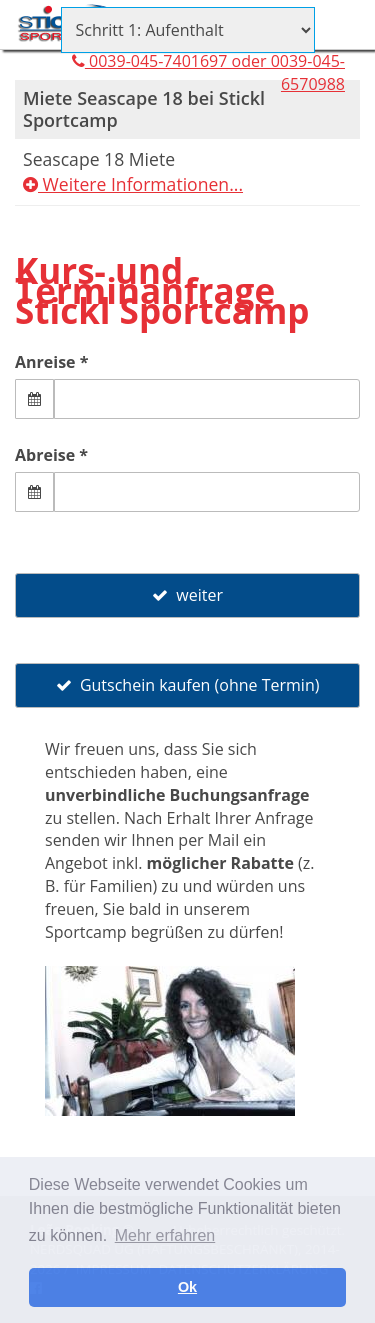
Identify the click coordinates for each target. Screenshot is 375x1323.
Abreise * (51, 455)
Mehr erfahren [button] (165, 1235)
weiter (187, 595)
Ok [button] (187, 1287)
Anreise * (51, 362)
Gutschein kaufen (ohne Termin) (188, 685)
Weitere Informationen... (133, 184)
